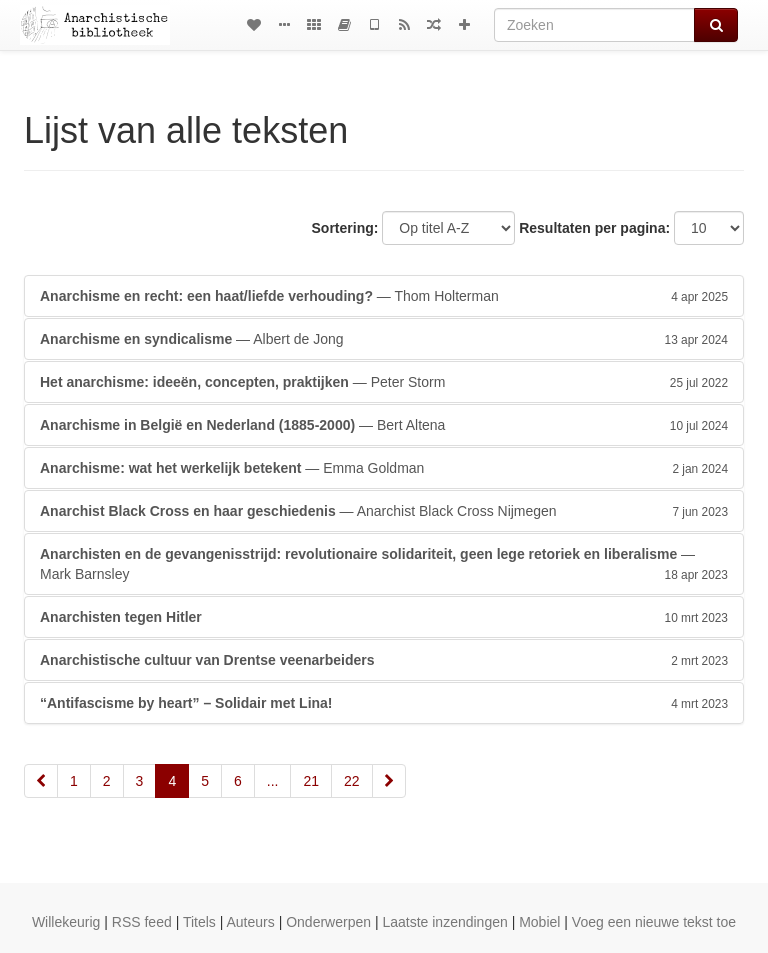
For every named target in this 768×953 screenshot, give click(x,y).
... (273, 781)
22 (352, 781)
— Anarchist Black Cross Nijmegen (384, 511)
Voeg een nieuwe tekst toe (654, 922)
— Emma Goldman (384, 468)
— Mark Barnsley (384, 565)
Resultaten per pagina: (594, 228)
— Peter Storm (384, 382)
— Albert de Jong (384, 339)
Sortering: (345, 228)
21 (311, 781)
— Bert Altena (384, 425)
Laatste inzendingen (444, 922)
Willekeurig (66, 922)
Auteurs (251, 922)
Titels (199, 922)
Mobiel (539, 922)
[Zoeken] (594, 25)
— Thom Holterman (384, 296)
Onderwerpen (328, 922)
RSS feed (142, 922)
